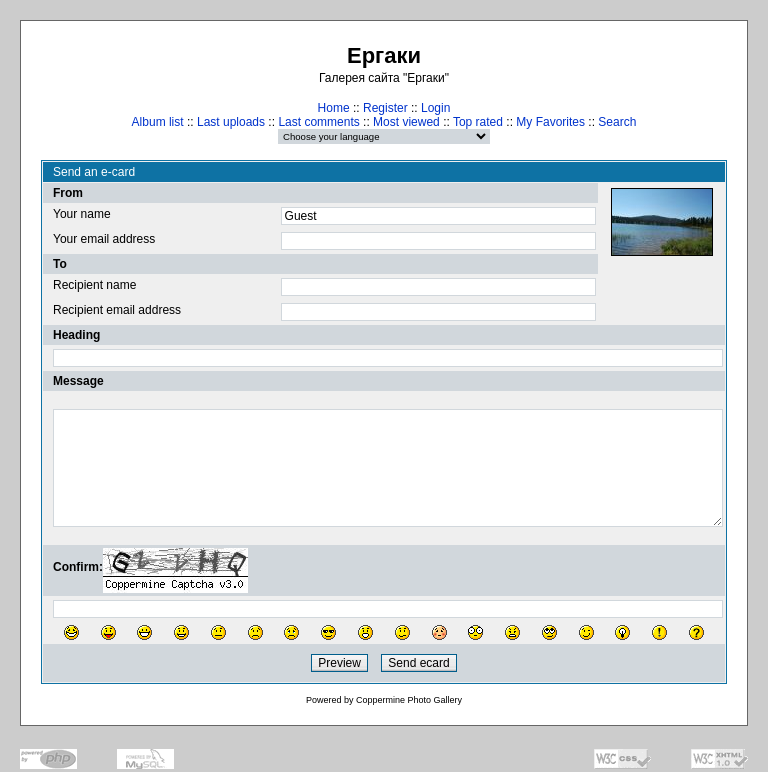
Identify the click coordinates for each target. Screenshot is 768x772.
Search (617, 122)
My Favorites (550, 122)
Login (435, 108)
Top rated (478, 122)
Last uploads (231, 122)
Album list (158, 122)
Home (334, 108)
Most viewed (406, 122)
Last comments (318, 122)
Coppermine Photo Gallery (409, 700)
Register (385, 108)
